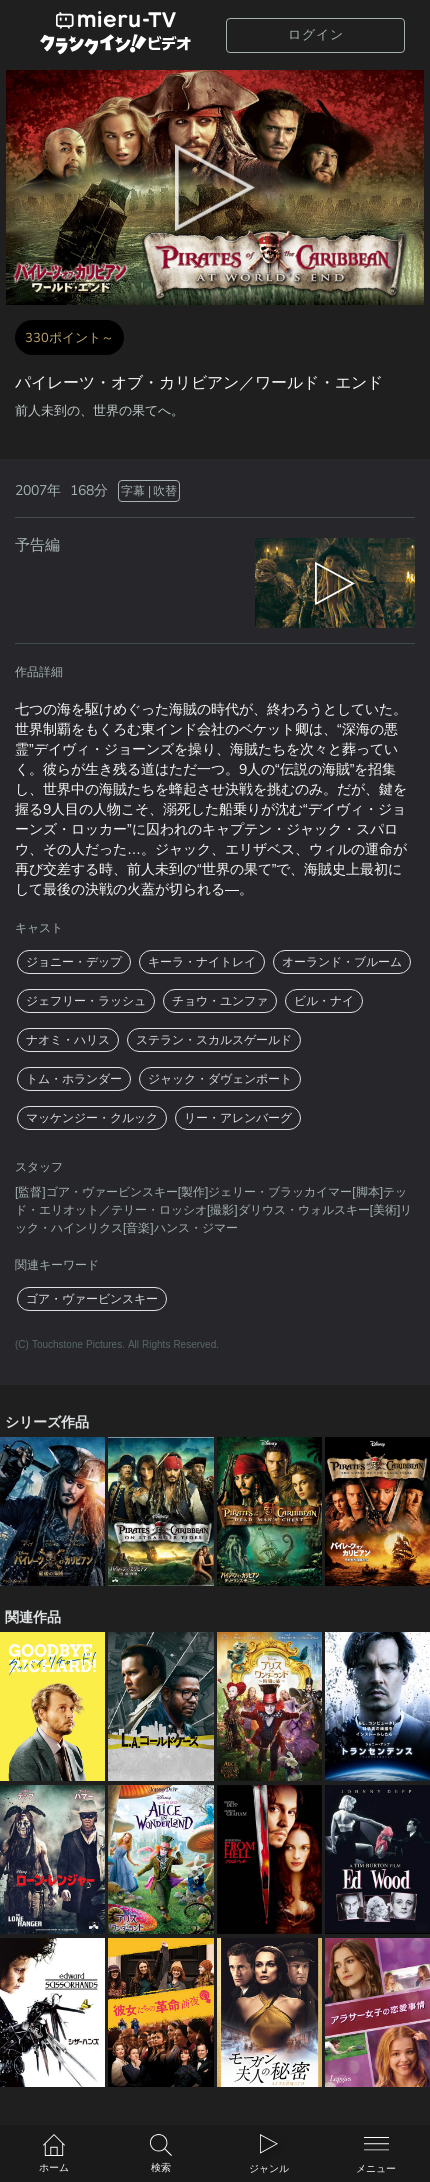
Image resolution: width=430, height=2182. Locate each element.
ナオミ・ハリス (68, 1040)
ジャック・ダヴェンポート (220, 1079)
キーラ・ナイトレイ (202, 962)
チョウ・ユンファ (220, 1001)
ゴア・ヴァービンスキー (92, 1299)
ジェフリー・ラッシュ (86, 1001)
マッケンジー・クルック (92, 1118)
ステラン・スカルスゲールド (214, 1040)
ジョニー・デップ (74, 962)
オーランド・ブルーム (342, 962)
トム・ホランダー (74, 1079)
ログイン (316, 35)
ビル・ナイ (324, 1001)
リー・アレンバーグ (238, 1118)
